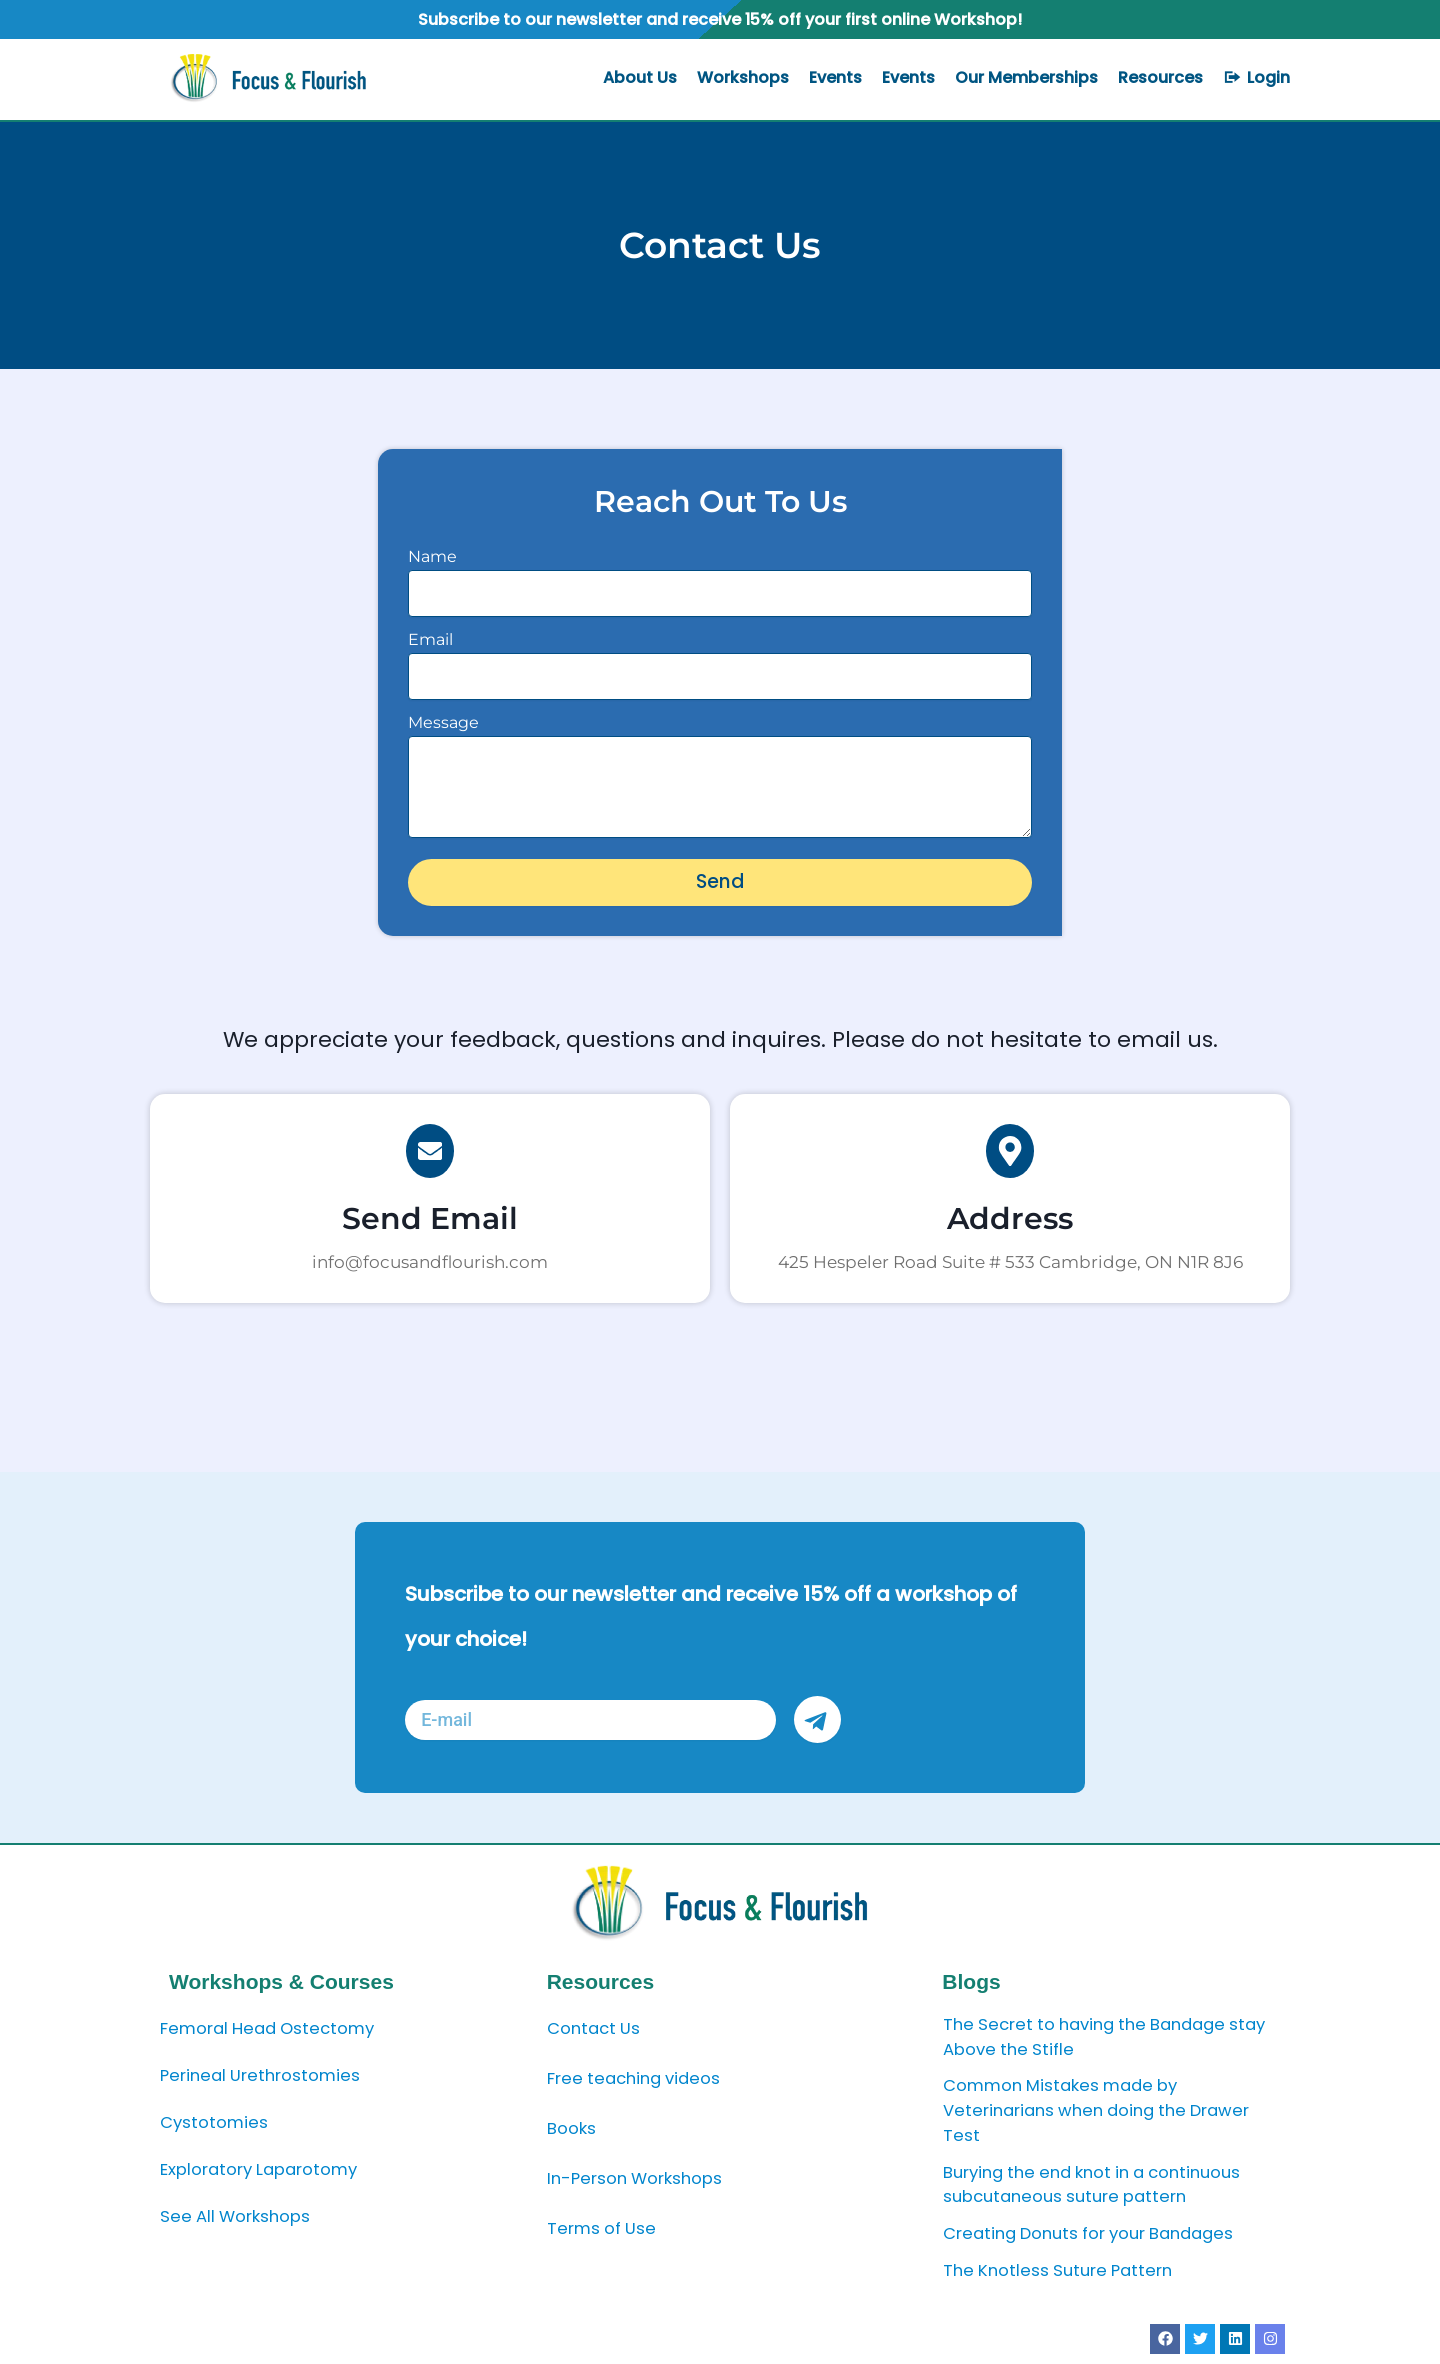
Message (443, 722)
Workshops (743, 77)
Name (432, 556)
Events (835, 77)
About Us (640, 77)
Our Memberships (1026, 77)
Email (430, 639)
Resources (1160, 77)
